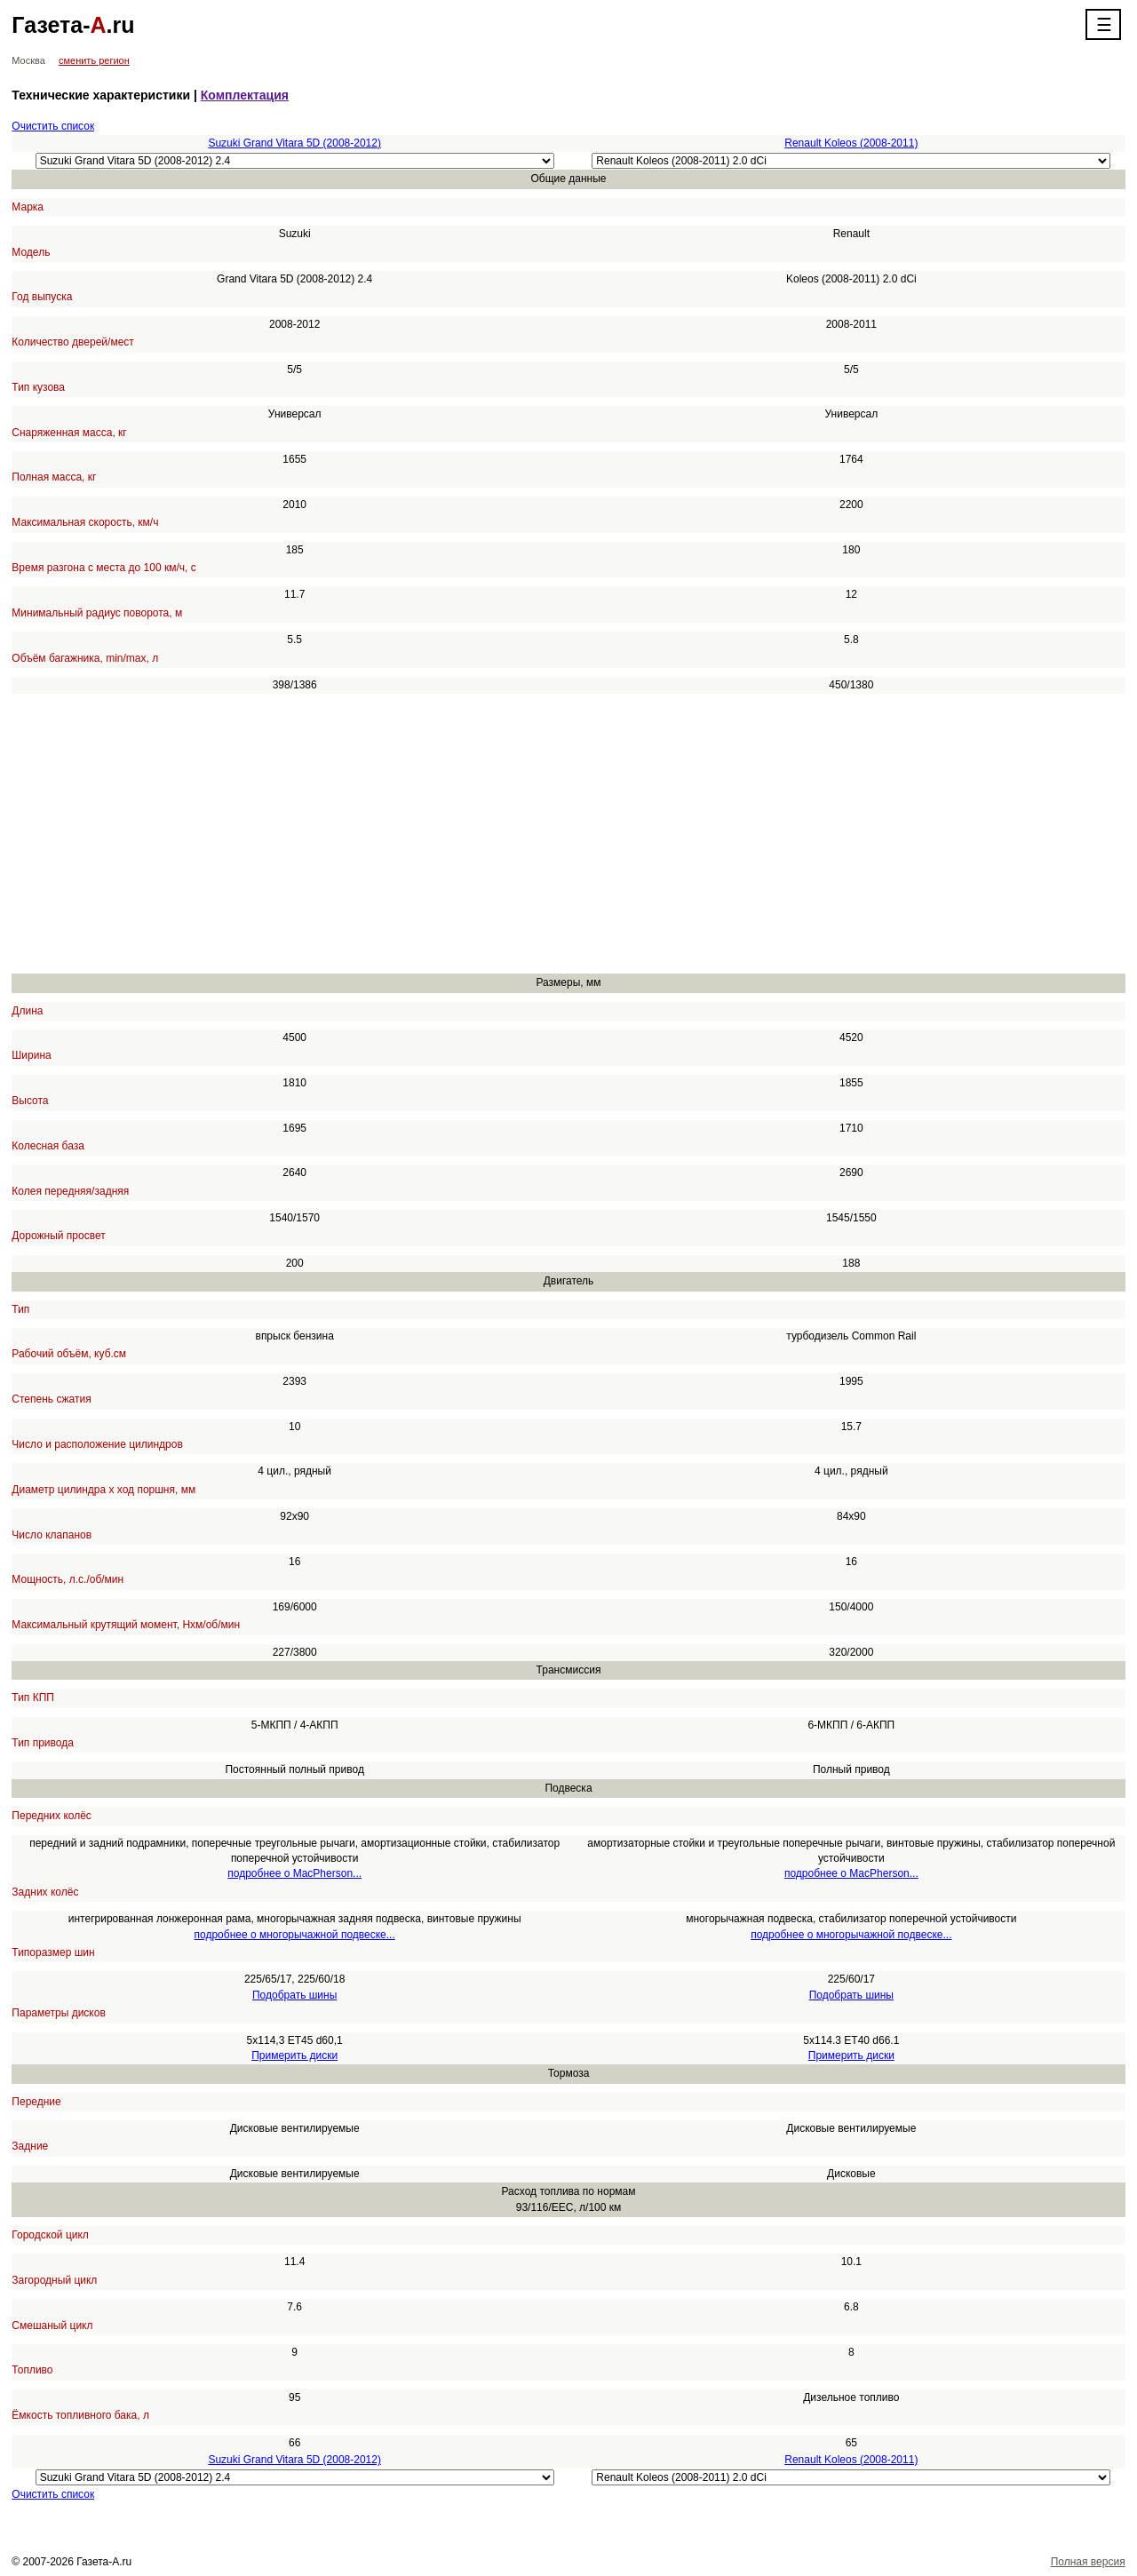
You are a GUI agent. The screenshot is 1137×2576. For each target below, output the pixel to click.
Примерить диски (294, 2055)
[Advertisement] (544, 834)
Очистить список (53, 126)
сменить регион (94, 60)
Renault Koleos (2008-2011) (851, 143)
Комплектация (245, 95)
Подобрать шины (294, 1995)
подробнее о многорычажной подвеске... (295, 1934)
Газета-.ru (73, 24)
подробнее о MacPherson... (294, 1873)
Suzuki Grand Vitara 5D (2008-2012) (294, 143)
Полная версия (1088, 2562)
